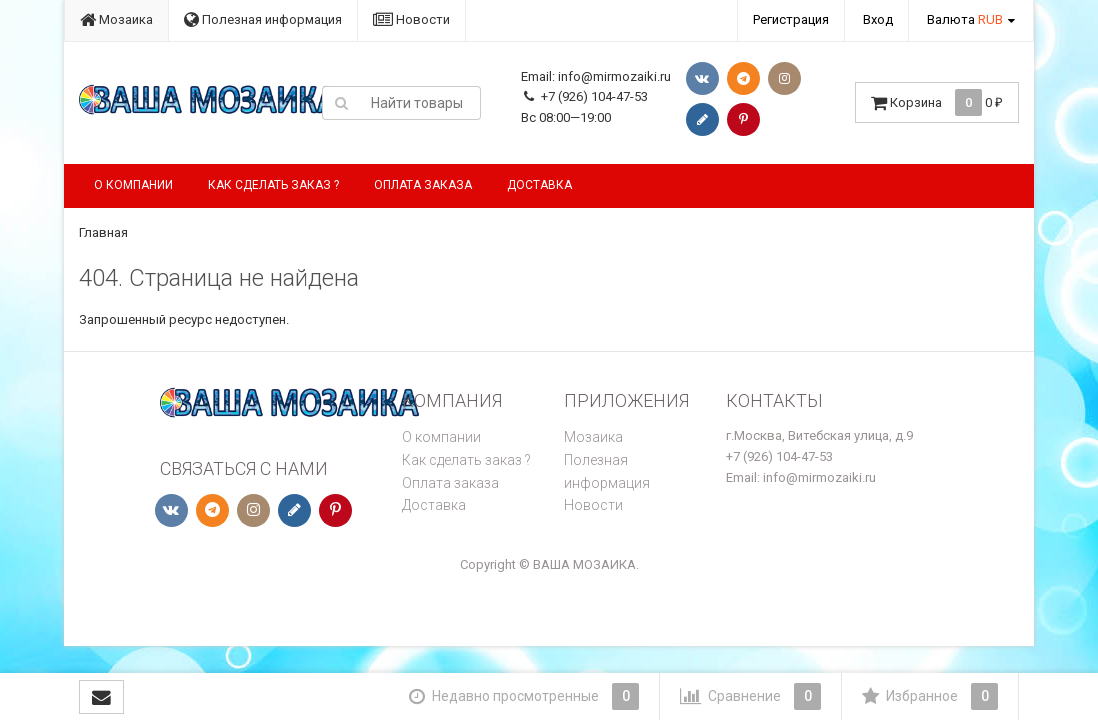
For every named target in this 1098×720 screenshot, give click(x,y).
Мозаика (116, 19)
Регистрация (791, 19)
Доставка (539, 185)
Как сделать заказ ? (273, 185)
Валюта (965, 19)
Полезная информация (263, 19)
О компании (133, 185)
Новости (411, 19)
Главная (103, 232)
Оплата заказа (423, 185)
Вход (878, 19)
